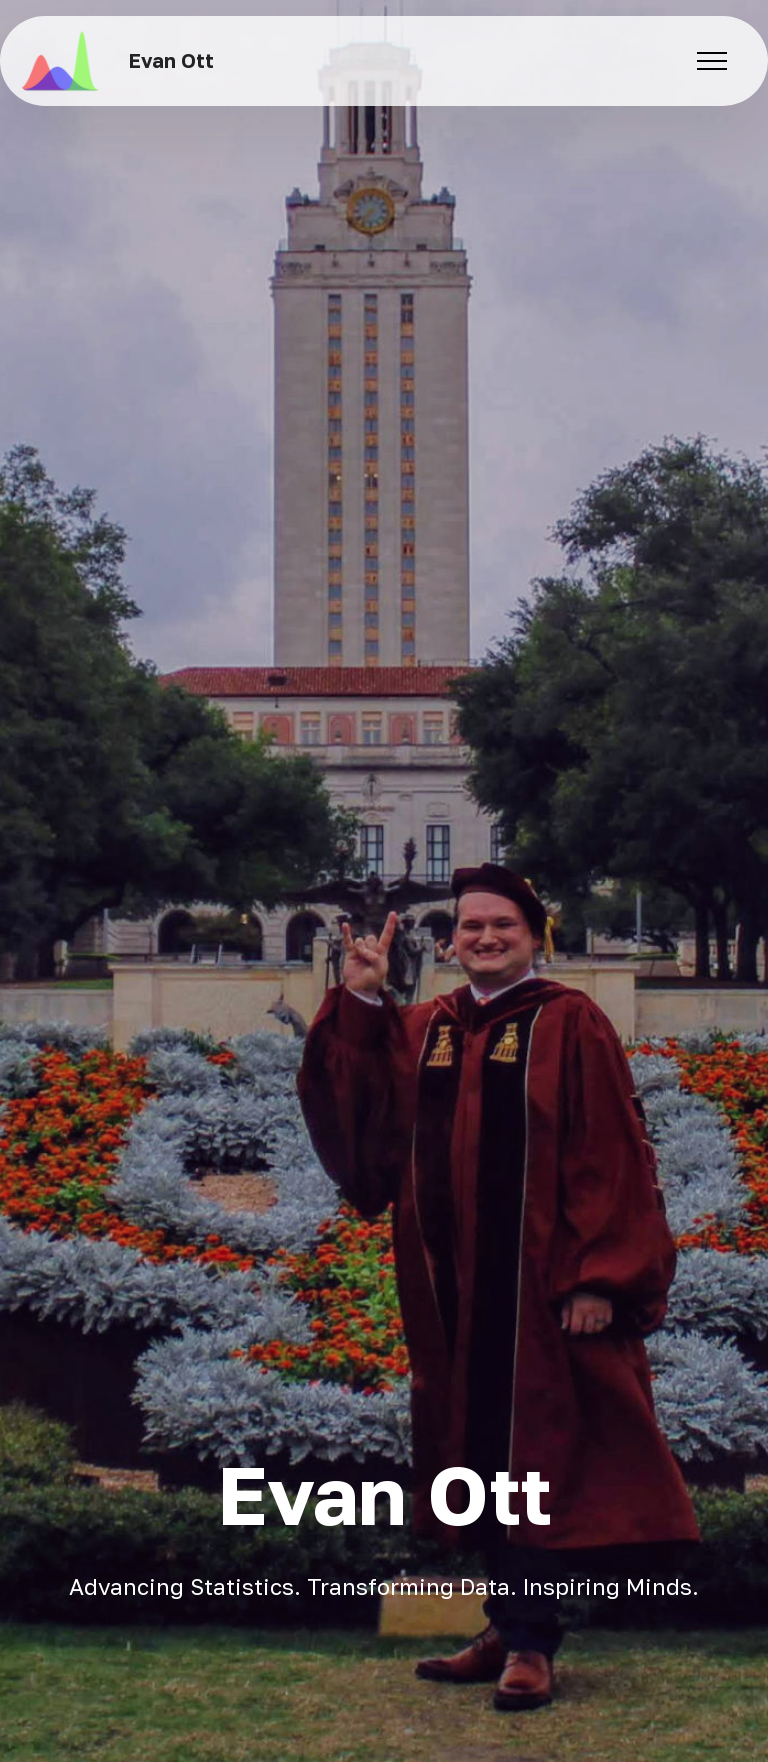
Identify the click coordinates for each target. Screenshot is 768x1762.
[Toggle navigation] (712, 61)
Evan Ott (171, 60)
